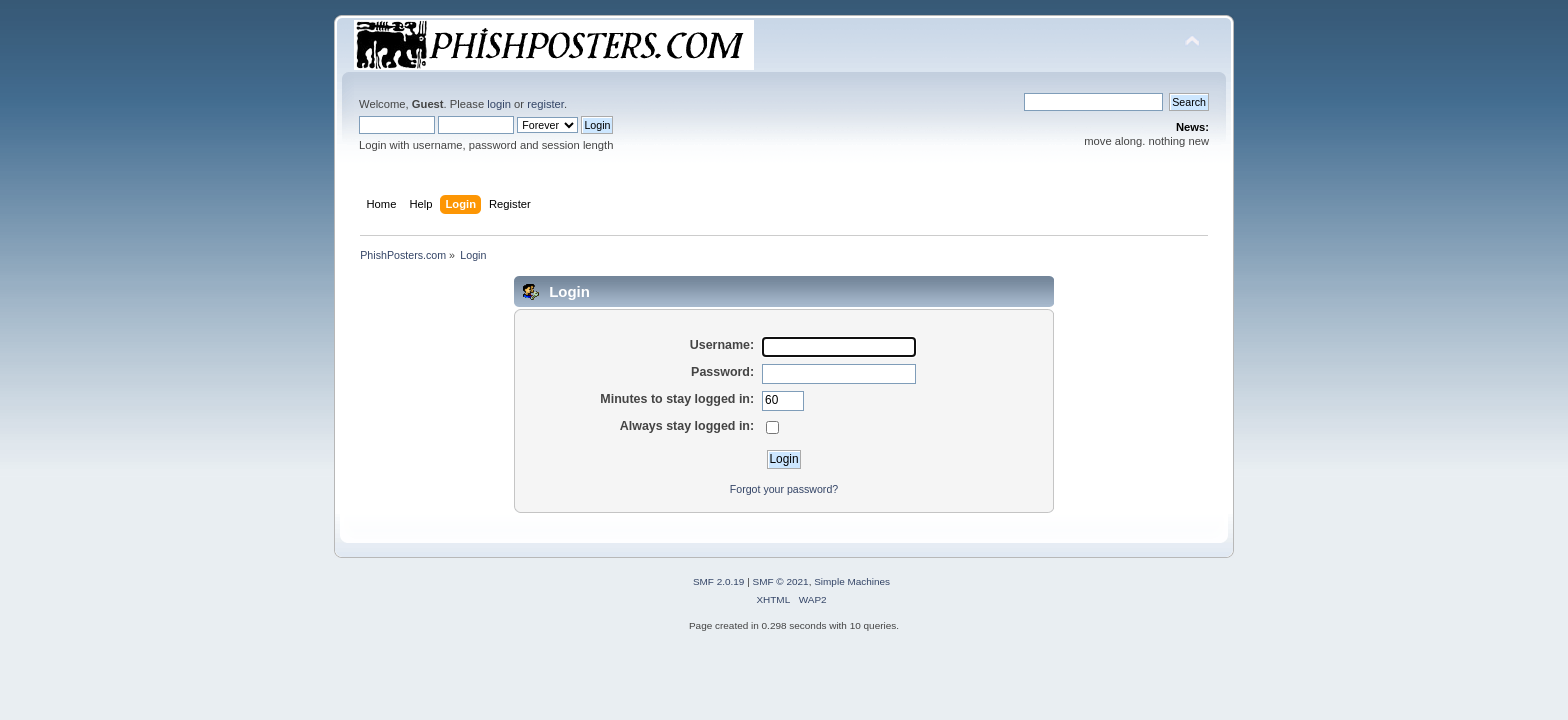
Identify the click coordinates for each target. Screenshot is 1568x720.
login (499, 104)
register (545, 104)
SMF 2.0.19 (719, 581)
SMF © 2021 (781, 581)
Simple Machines (852, 581)
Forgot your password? (784, 489)
